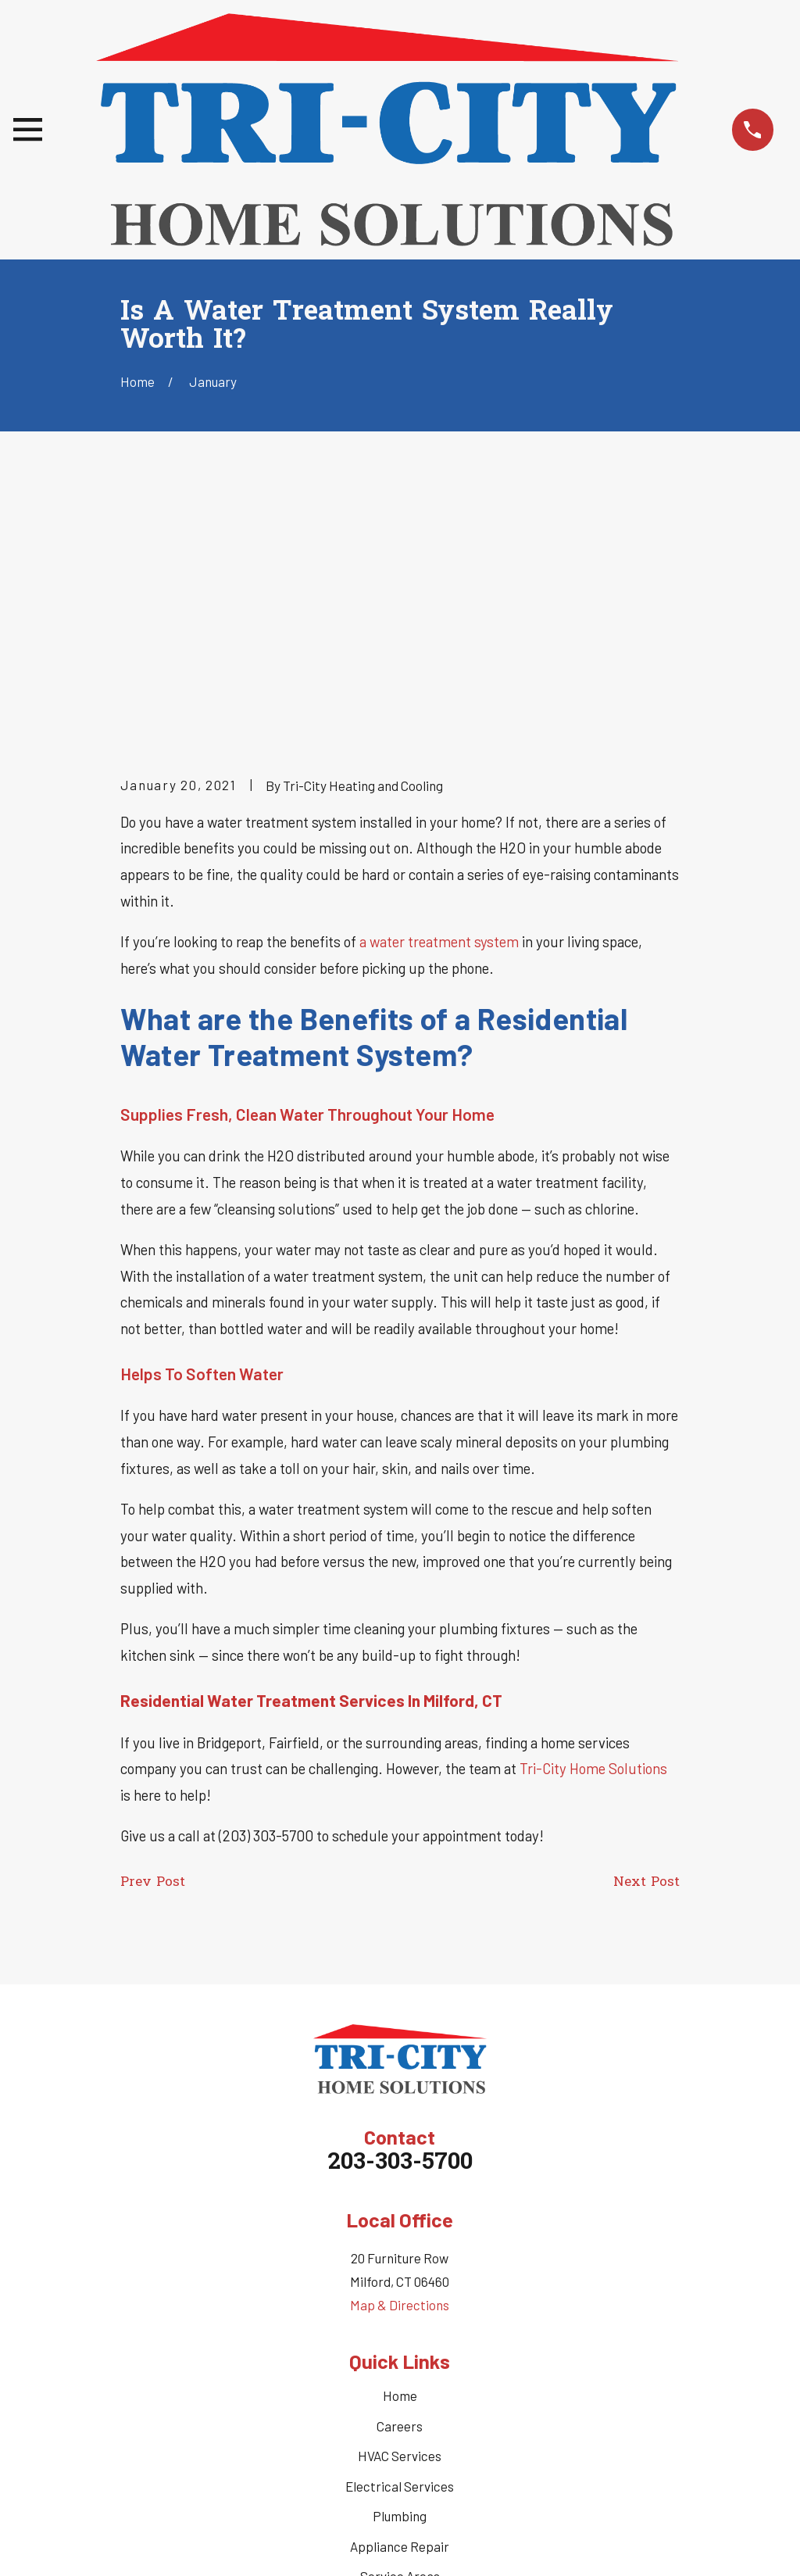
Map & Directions (399, 2063)
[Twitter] (382, 2423)
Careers (400, 2183)
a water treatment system (439, 699)
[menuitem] (141, 2544)
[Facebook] (345, 2423)
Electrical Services (399, 2244)
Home (400, 2154)
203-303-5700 (400, 1922)
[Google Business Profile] (418, 2423)
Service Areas (400, 2334)
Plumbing (400, 2274)
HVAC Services (399, 2214)
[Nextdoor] (454, 2423)
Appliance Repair (399, 2304)
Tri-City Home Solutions (593, 1527)
